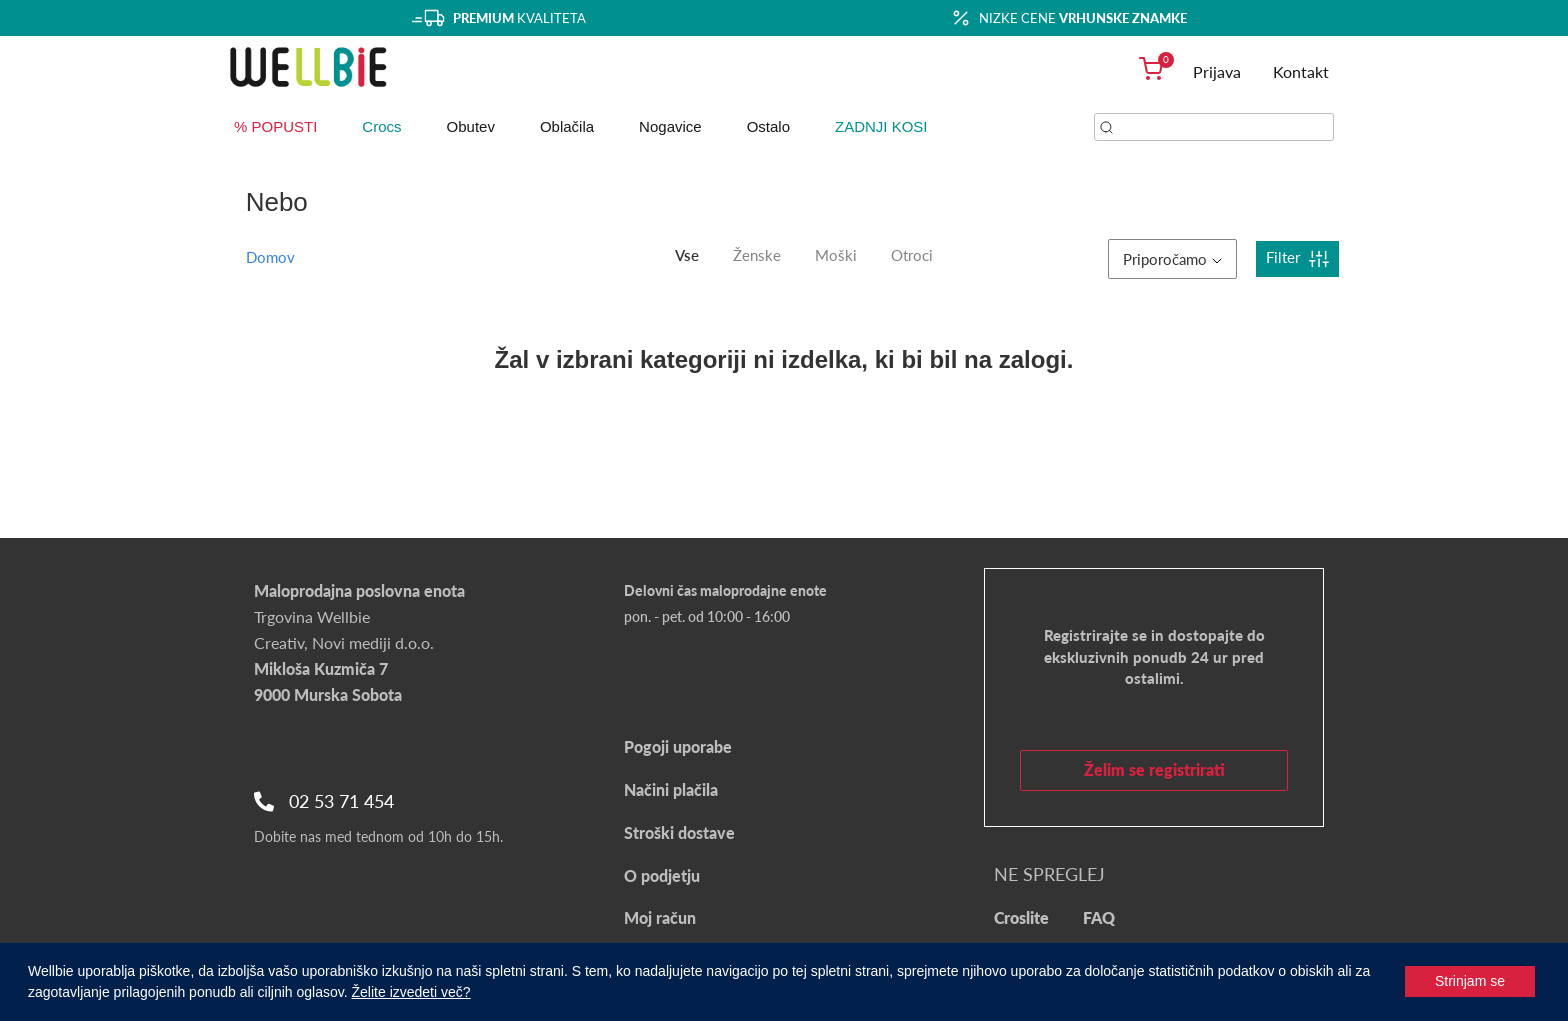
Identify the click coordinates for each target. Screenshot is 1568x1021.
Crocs (381, 126)
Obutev (471, 126)
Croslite (1021, 917)
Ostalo (768, 126)
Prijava (1217, 71)
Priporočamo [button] (1172, 259)
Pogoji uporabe (678, 746)
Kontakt (1301, 71)
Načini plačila (671, 789)
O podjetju (662, 875)
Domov (270, 257)
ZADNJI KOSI (881, 126)
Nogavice (670, 126)
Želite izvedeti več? (411, 992)
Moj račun (660, 917)
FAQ (1099, 917)
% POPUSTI (275, 126)
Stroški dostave (679, 832)
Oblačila (567, 126)
